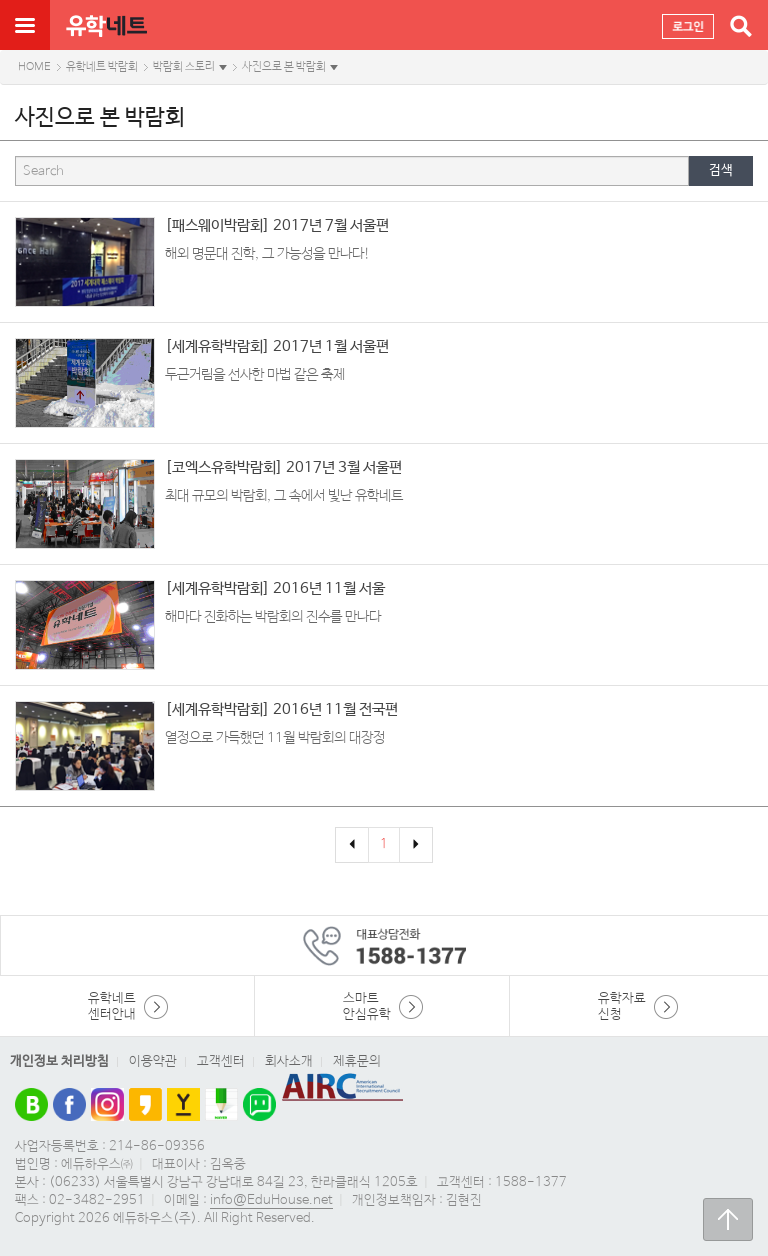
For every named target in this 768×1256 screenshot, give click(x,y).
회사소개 (289, 1061)
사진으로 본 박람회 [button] (284, 67)
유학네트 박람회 (102, 67)
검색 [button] (721, 170)
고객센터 (221, 1061)
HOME (34, 67)
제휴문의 (357, 1061)
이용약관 (153, 1061)
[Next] (416, 845)
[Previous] (352, 845)
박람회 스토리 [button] (184, 67)
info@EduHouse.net (271, 1200)
